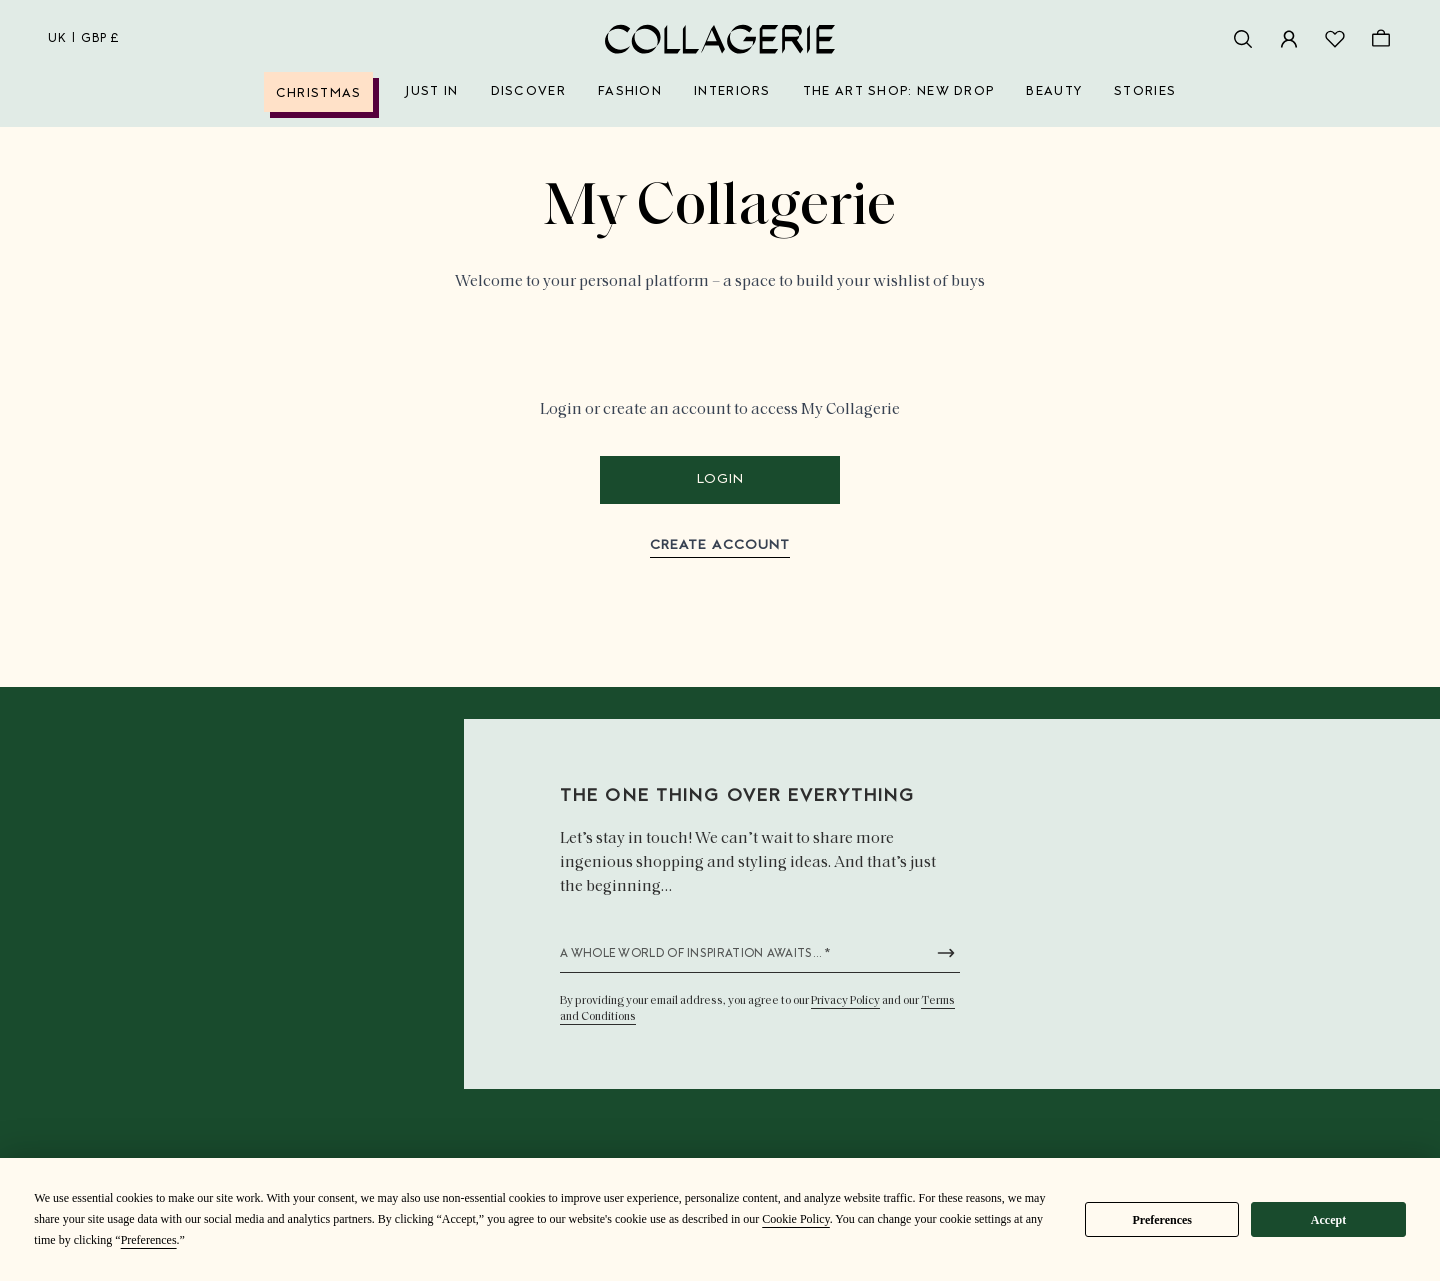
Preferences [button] (149, 1240)
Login (720, 480)
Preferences (1162, 1220)
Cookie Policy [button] (796, 1219)
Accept (1328, 1220)
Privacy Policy (845, 1001)
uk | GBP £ (84, 39)
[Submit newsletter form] (946, 953)
